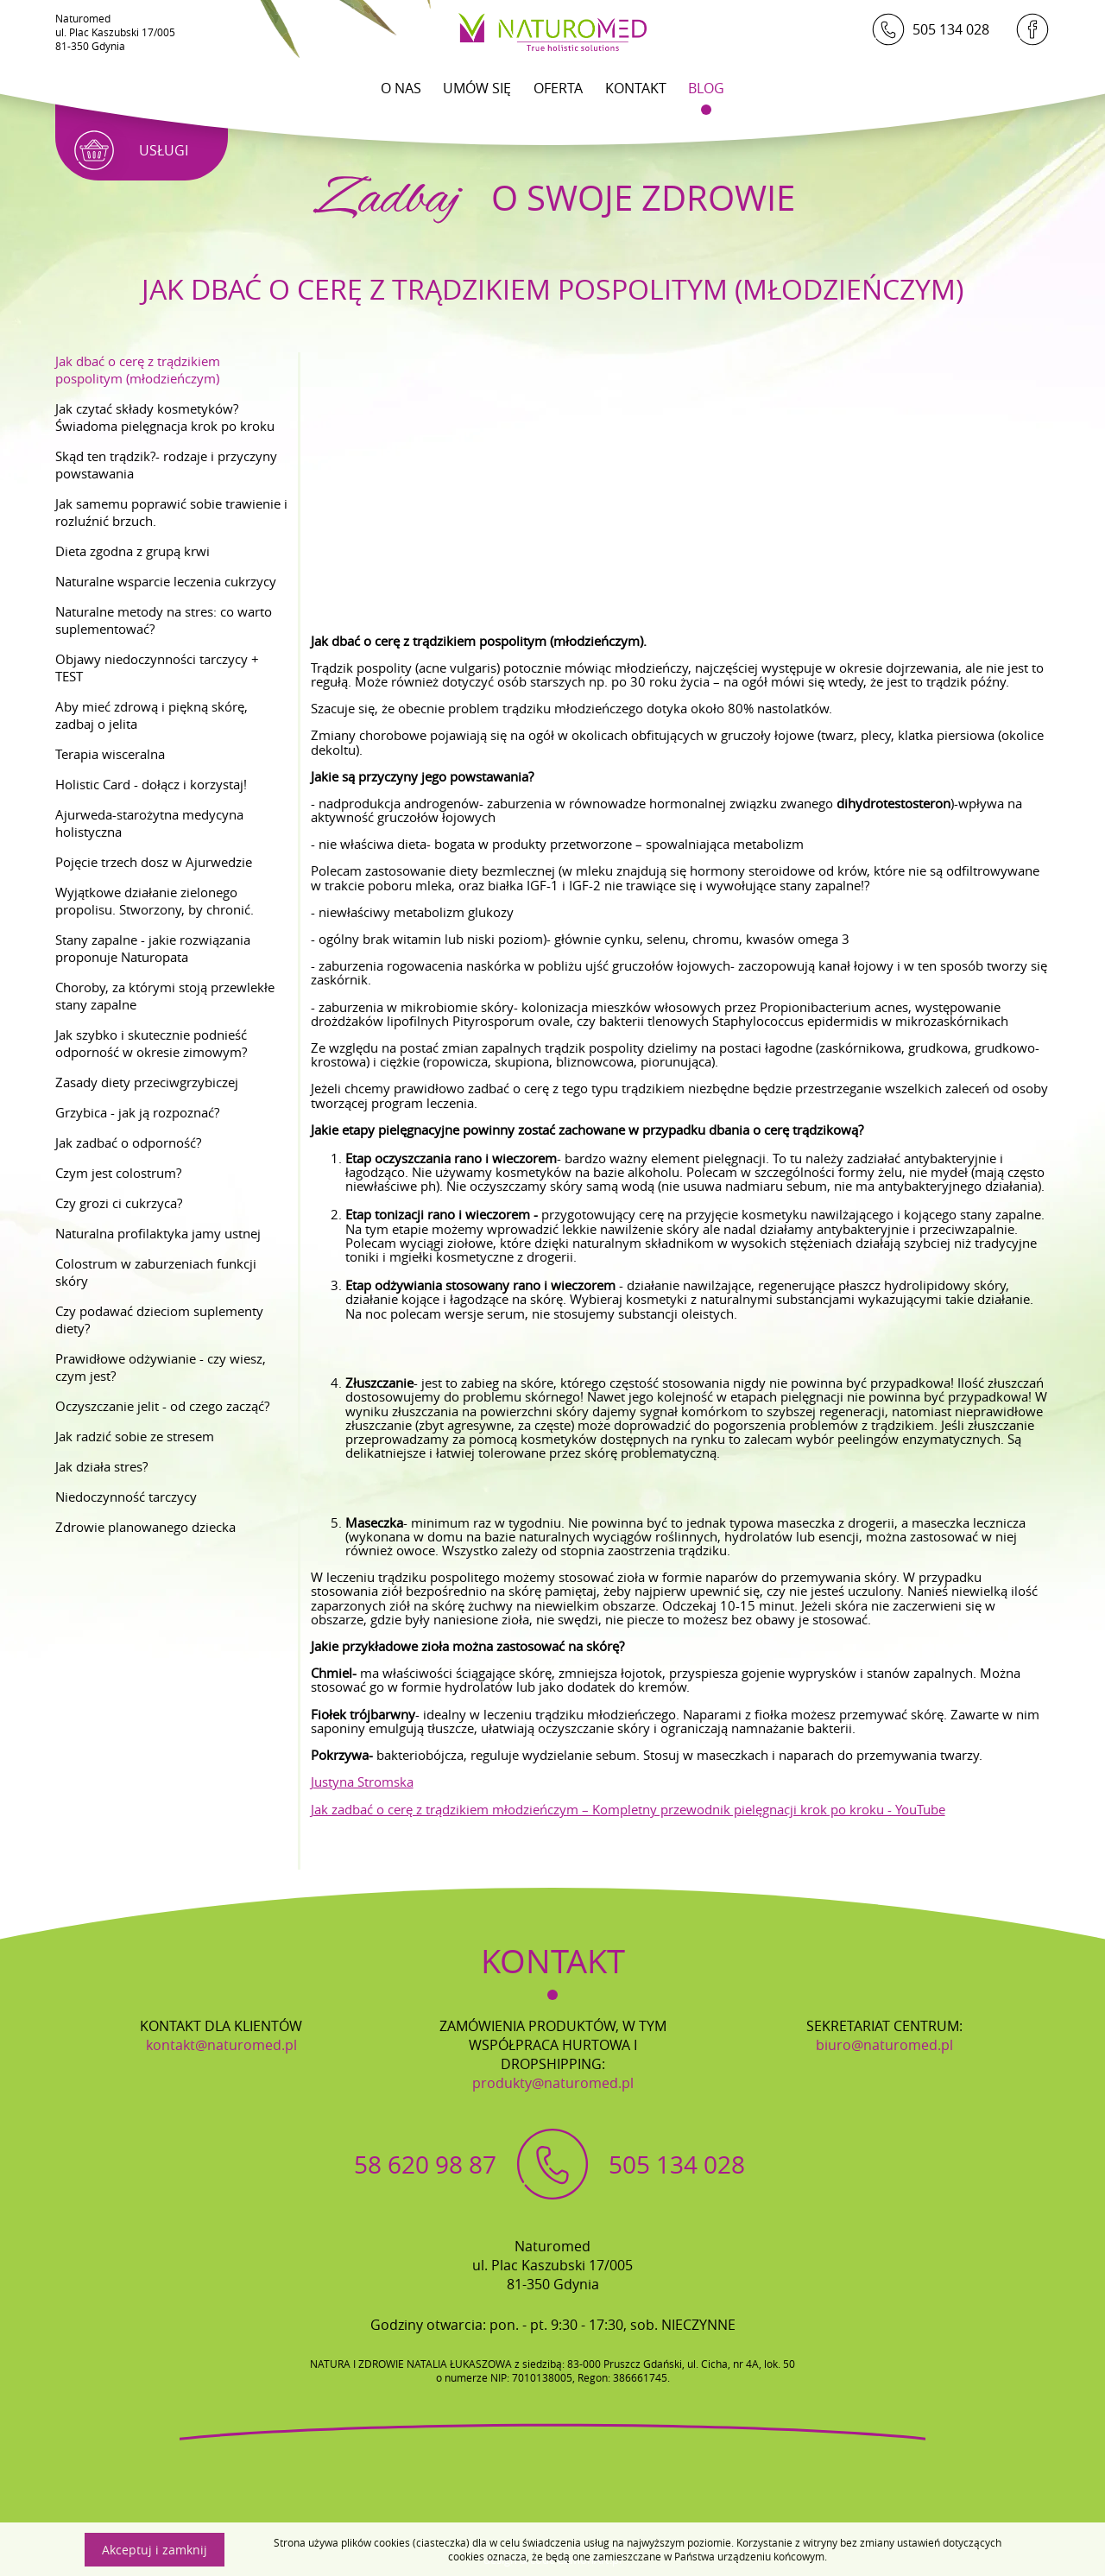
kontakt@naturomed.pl (221, 2044)
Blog (706, 88)
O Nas (401, 88)
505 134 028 (930, 29)
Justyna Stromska (362, 1781)
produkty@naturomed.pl (553, 2082)
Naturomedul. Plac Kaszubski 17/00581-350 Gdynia (115, 32)
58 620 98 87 (425, 2164)
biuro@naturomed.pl (884, 2044)
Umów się (477, 88)
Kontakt (635, 88)
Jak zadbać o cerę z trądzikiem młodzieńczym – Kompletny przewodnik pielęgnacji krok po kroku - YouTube (628, 1809)
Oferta (558, 88)
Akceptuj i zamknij (154, 2549)
